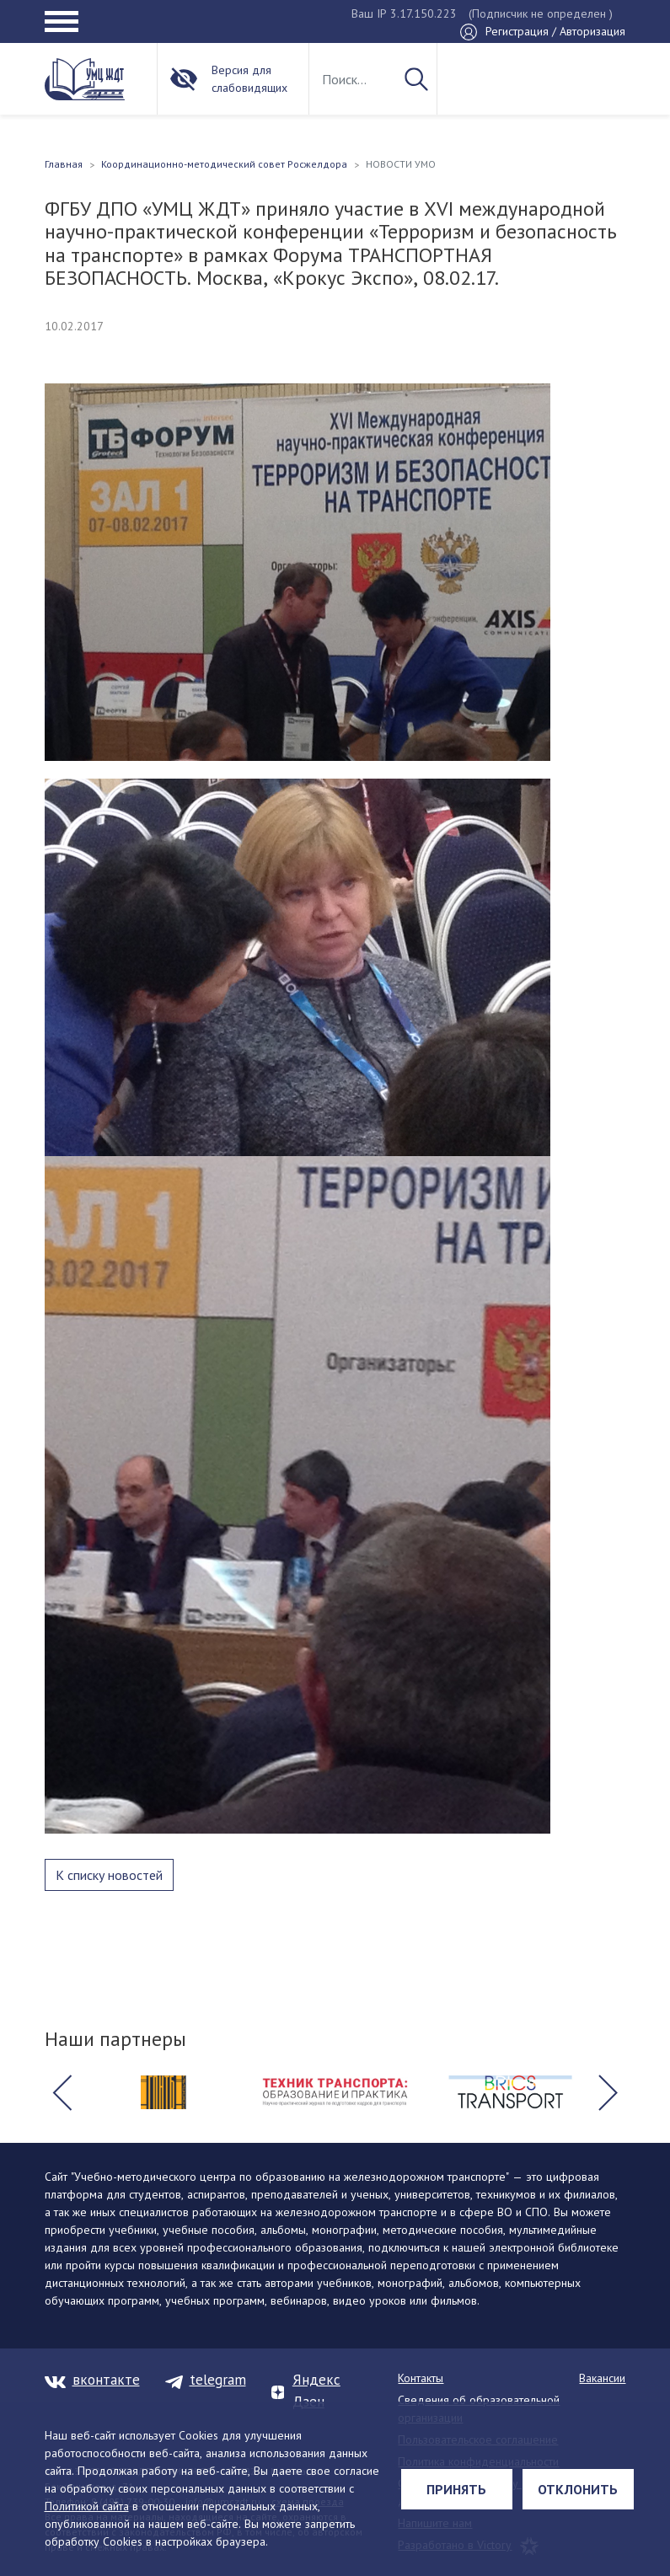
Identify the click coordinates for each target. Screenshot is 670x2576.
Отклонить (578, 2489)
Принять (456, 2489)
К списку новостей (109, 1874)
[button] (62, 2092)
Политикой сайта (87, 2506)
